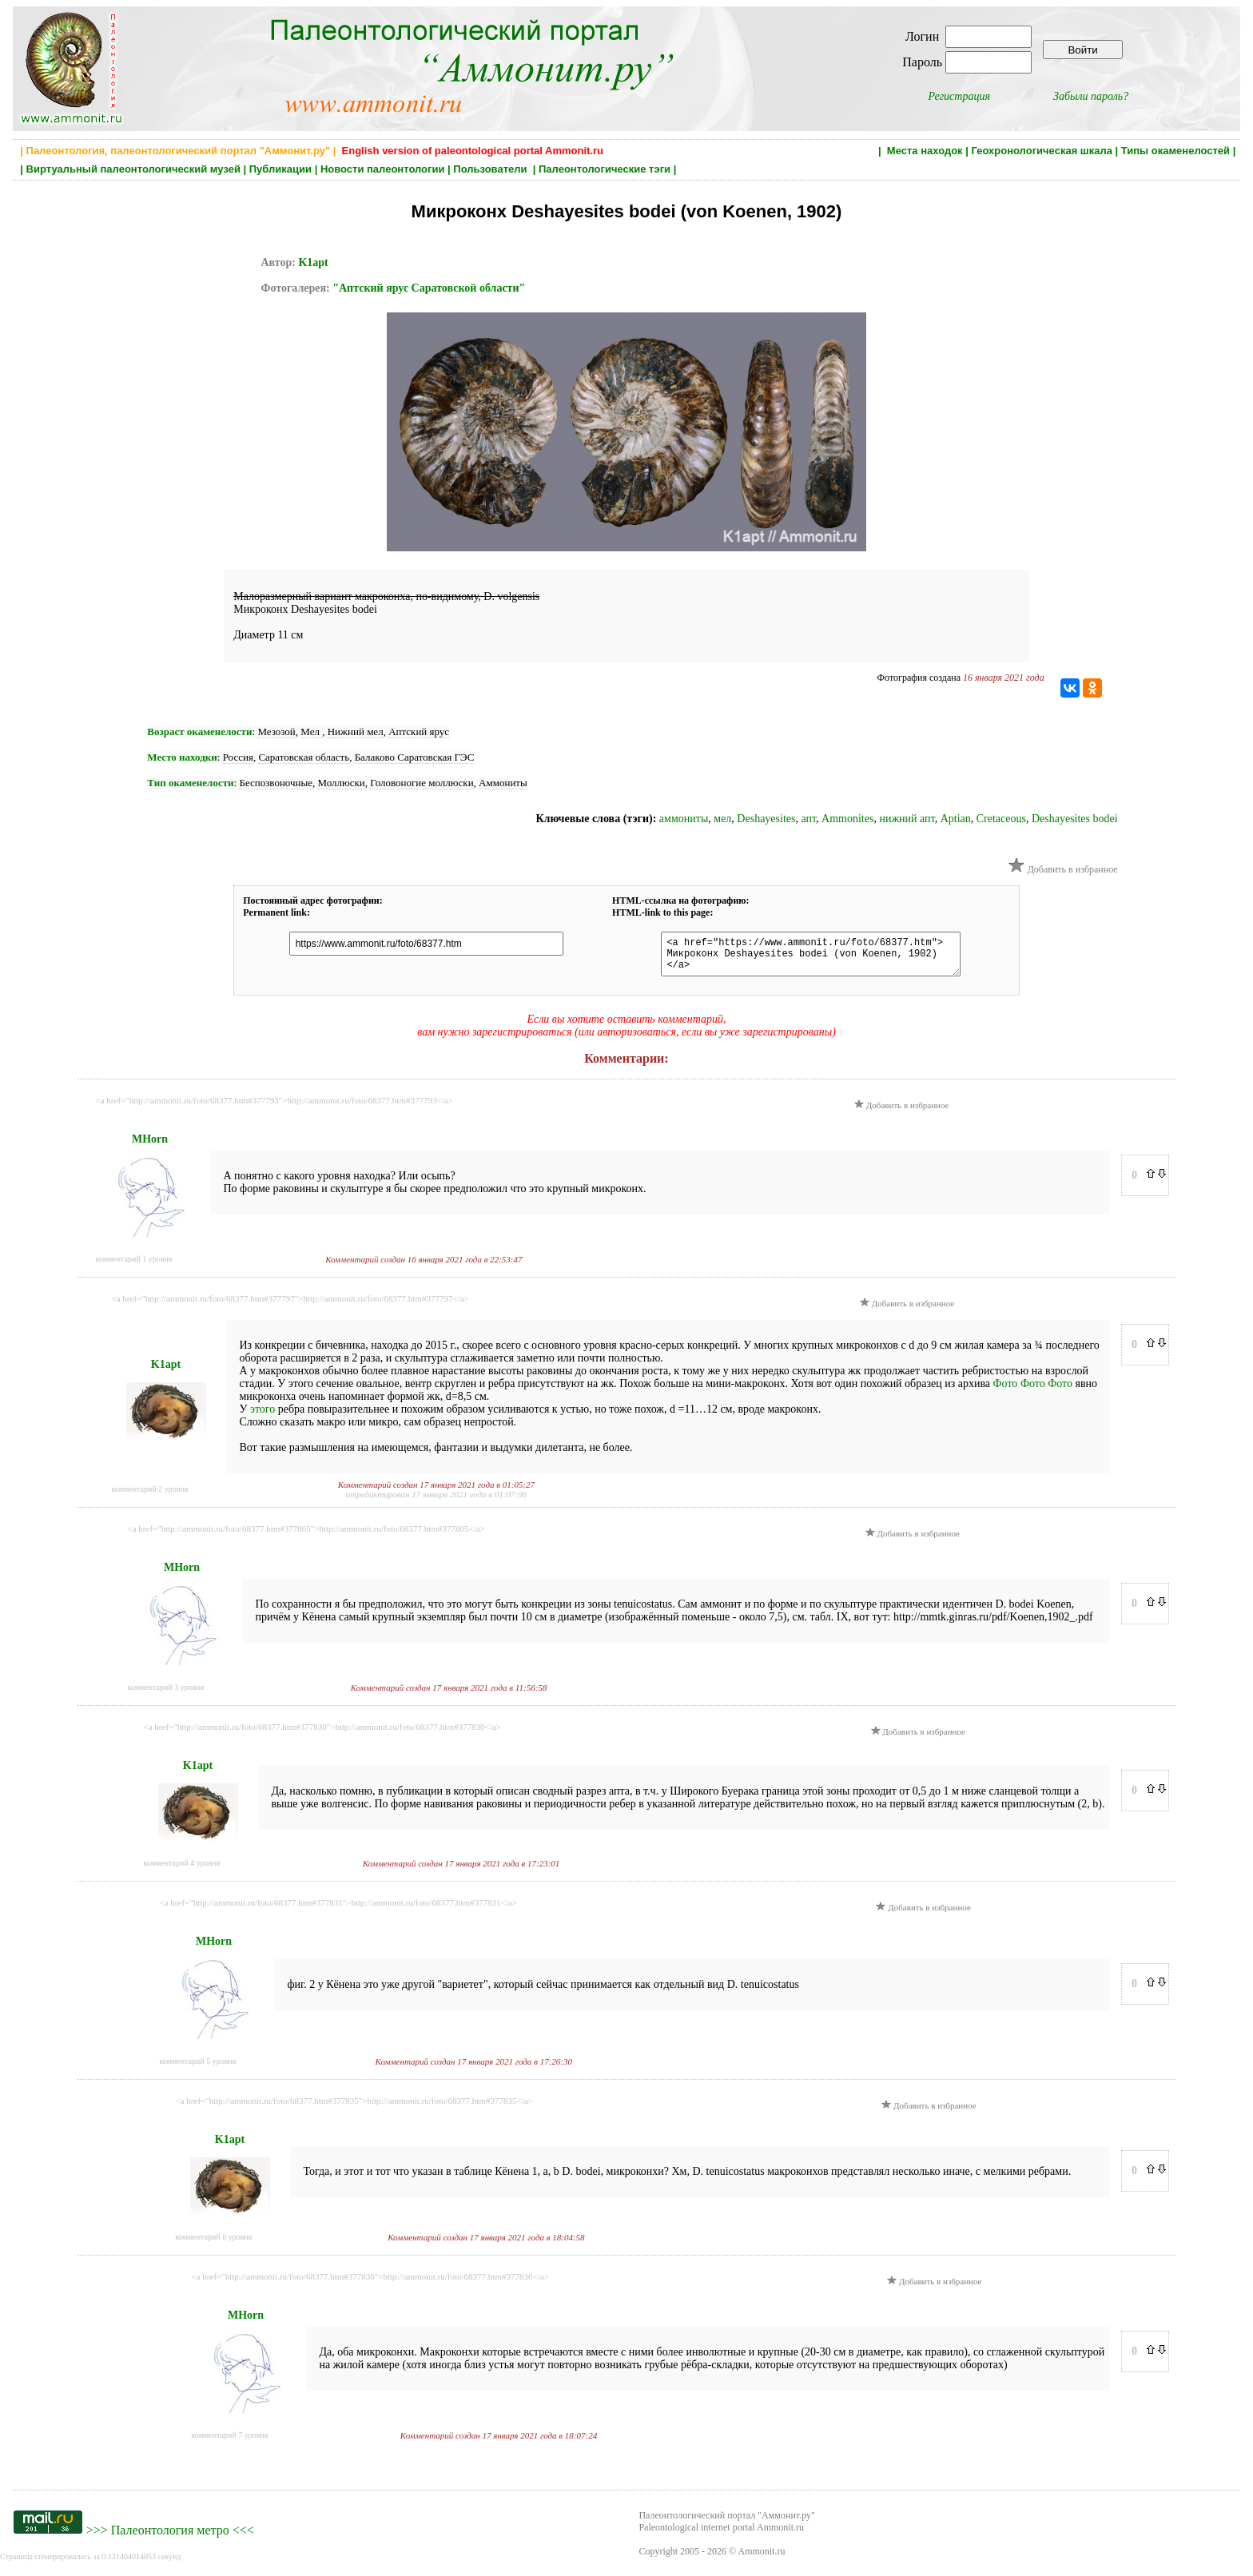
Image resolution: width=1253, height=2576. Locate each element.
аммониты (683, 819)
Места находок (925, 151)
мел (722, 819)
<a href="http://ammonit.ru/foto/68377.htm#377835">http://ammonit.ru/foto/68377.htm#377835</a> (354, 2108)
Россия (238, 757)
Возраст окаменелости (199, 731)
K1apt (313, 262)
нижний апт (906, 819)
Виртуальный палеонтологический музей (133, 169)
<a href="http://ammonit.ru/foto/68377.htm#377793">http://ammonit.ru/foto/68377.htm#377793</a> (274, 1107)
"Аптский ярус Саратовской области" (428, 288)
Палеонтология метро (170, 2537)
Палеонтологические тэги (604, 169)
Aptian (956, 819)
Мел (311, 731)
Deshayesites (766, 819)
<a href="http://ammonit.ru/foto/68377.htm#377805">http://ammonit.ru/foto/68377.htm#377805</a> (306, 1535)
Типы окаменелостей (1175, 151)
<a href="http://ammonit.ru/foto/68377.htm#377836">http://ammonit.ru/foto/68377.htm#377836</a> (370, 2283)
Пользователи (491, 169)
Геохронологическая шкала (1041, 151)
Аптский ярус (418, 731)
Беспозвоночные (275, 783)
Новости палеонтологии (382, 169)
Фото (1005, 1391)
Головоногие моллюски (421, 783)
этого (262, 1416)
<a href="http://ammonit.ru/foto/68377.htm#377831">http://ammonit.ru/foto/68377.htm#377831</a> (338, 1909)
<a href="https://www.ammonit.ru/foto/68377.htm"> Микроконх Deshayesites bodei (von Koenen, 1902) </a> (803, 958)
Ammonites (847, 819)
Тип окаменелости (190, 783)
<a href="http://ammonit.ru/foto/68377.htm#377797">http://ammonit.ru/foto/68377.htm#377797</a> (290, 1305)
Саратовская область (303, 757)
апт (808, 819)
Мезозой (276, 731)
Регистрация (959, 96)
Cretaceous (1001, 819)
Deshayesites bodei (1075, 819)
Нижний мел (356, 731)
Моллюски (341, 783)
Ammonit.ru (762, 2558)
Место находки (182, 757)
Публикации (280, 169)
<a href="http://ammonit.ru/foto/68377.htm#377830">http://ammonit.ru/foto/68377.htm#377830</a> (322, 1734)
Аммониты (503, 783)
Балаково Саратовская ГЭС (415, 757)
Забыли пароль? (1090, 96)
